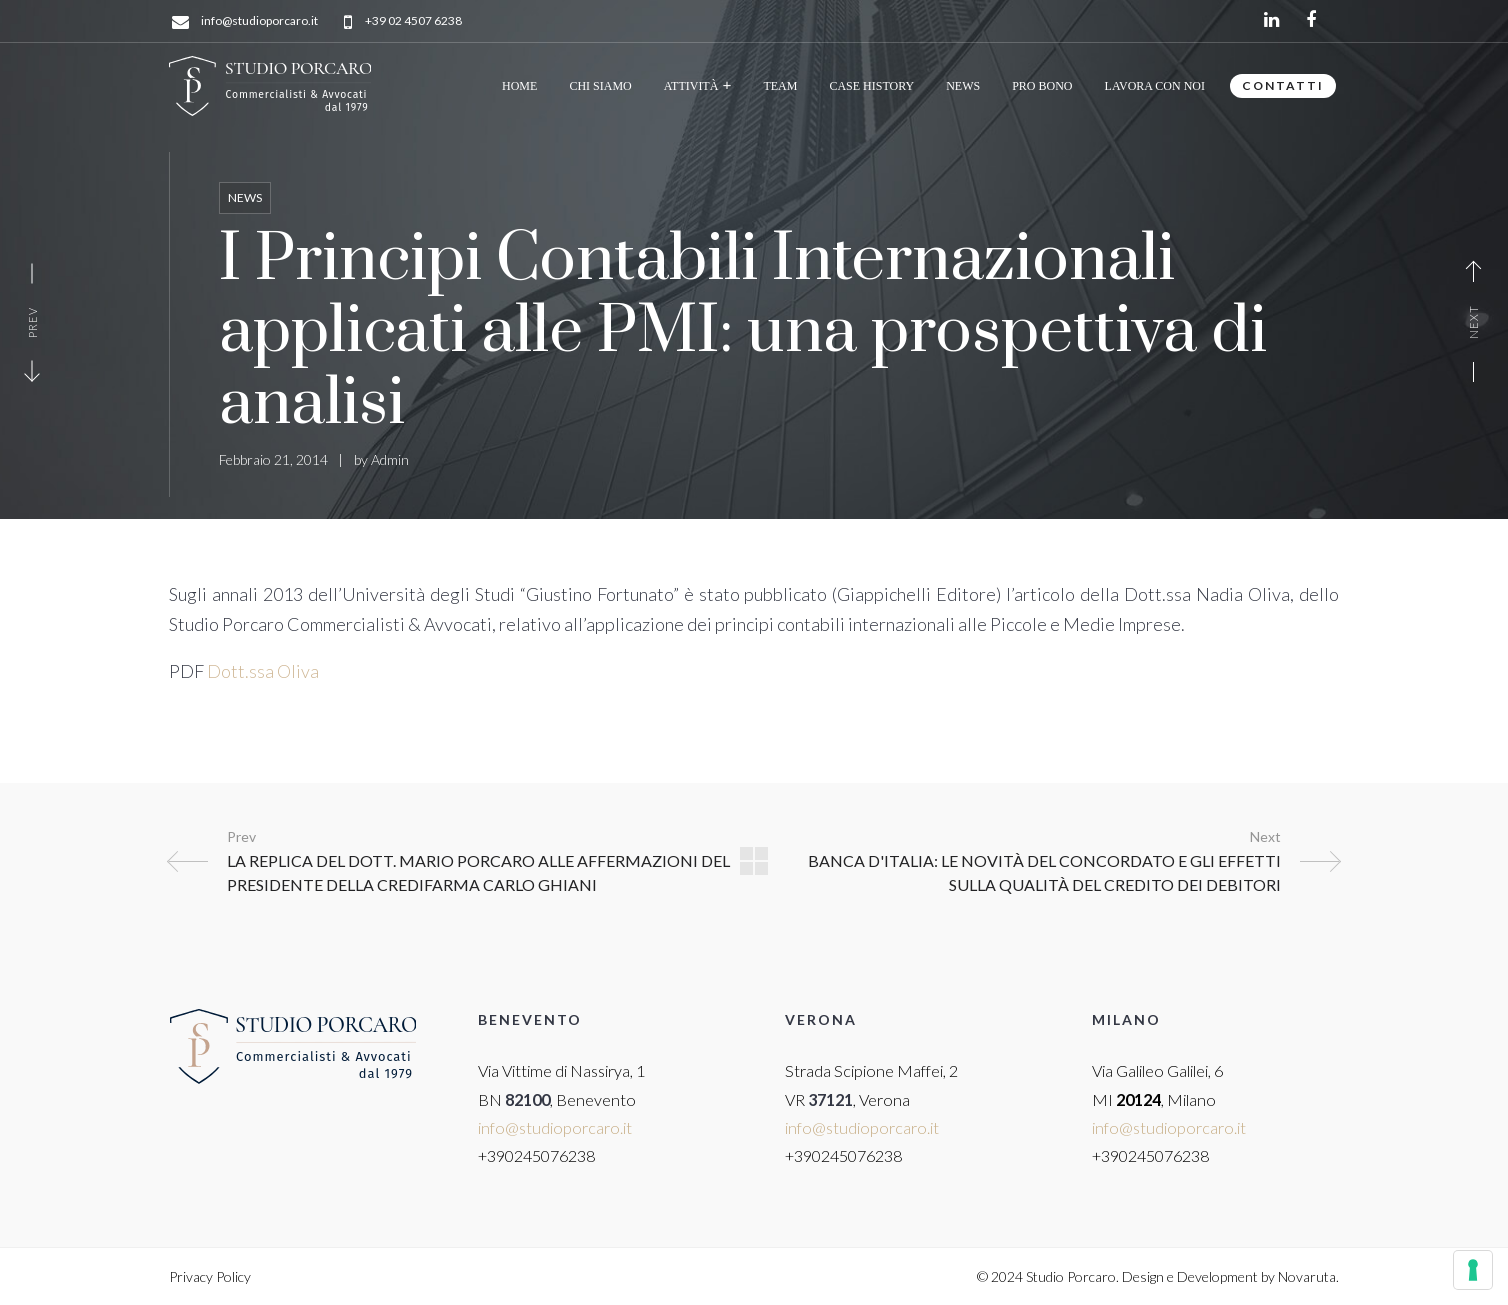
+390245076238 (536, 1155)
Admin (390, 459)
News (245, 197)
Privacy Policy (210, 1276)
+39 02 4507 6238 (413, 21)
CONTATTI (1283, 85)
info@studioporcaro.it (259, 21)
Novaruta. (1308, 1276)
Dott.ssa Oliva (263, 671)
